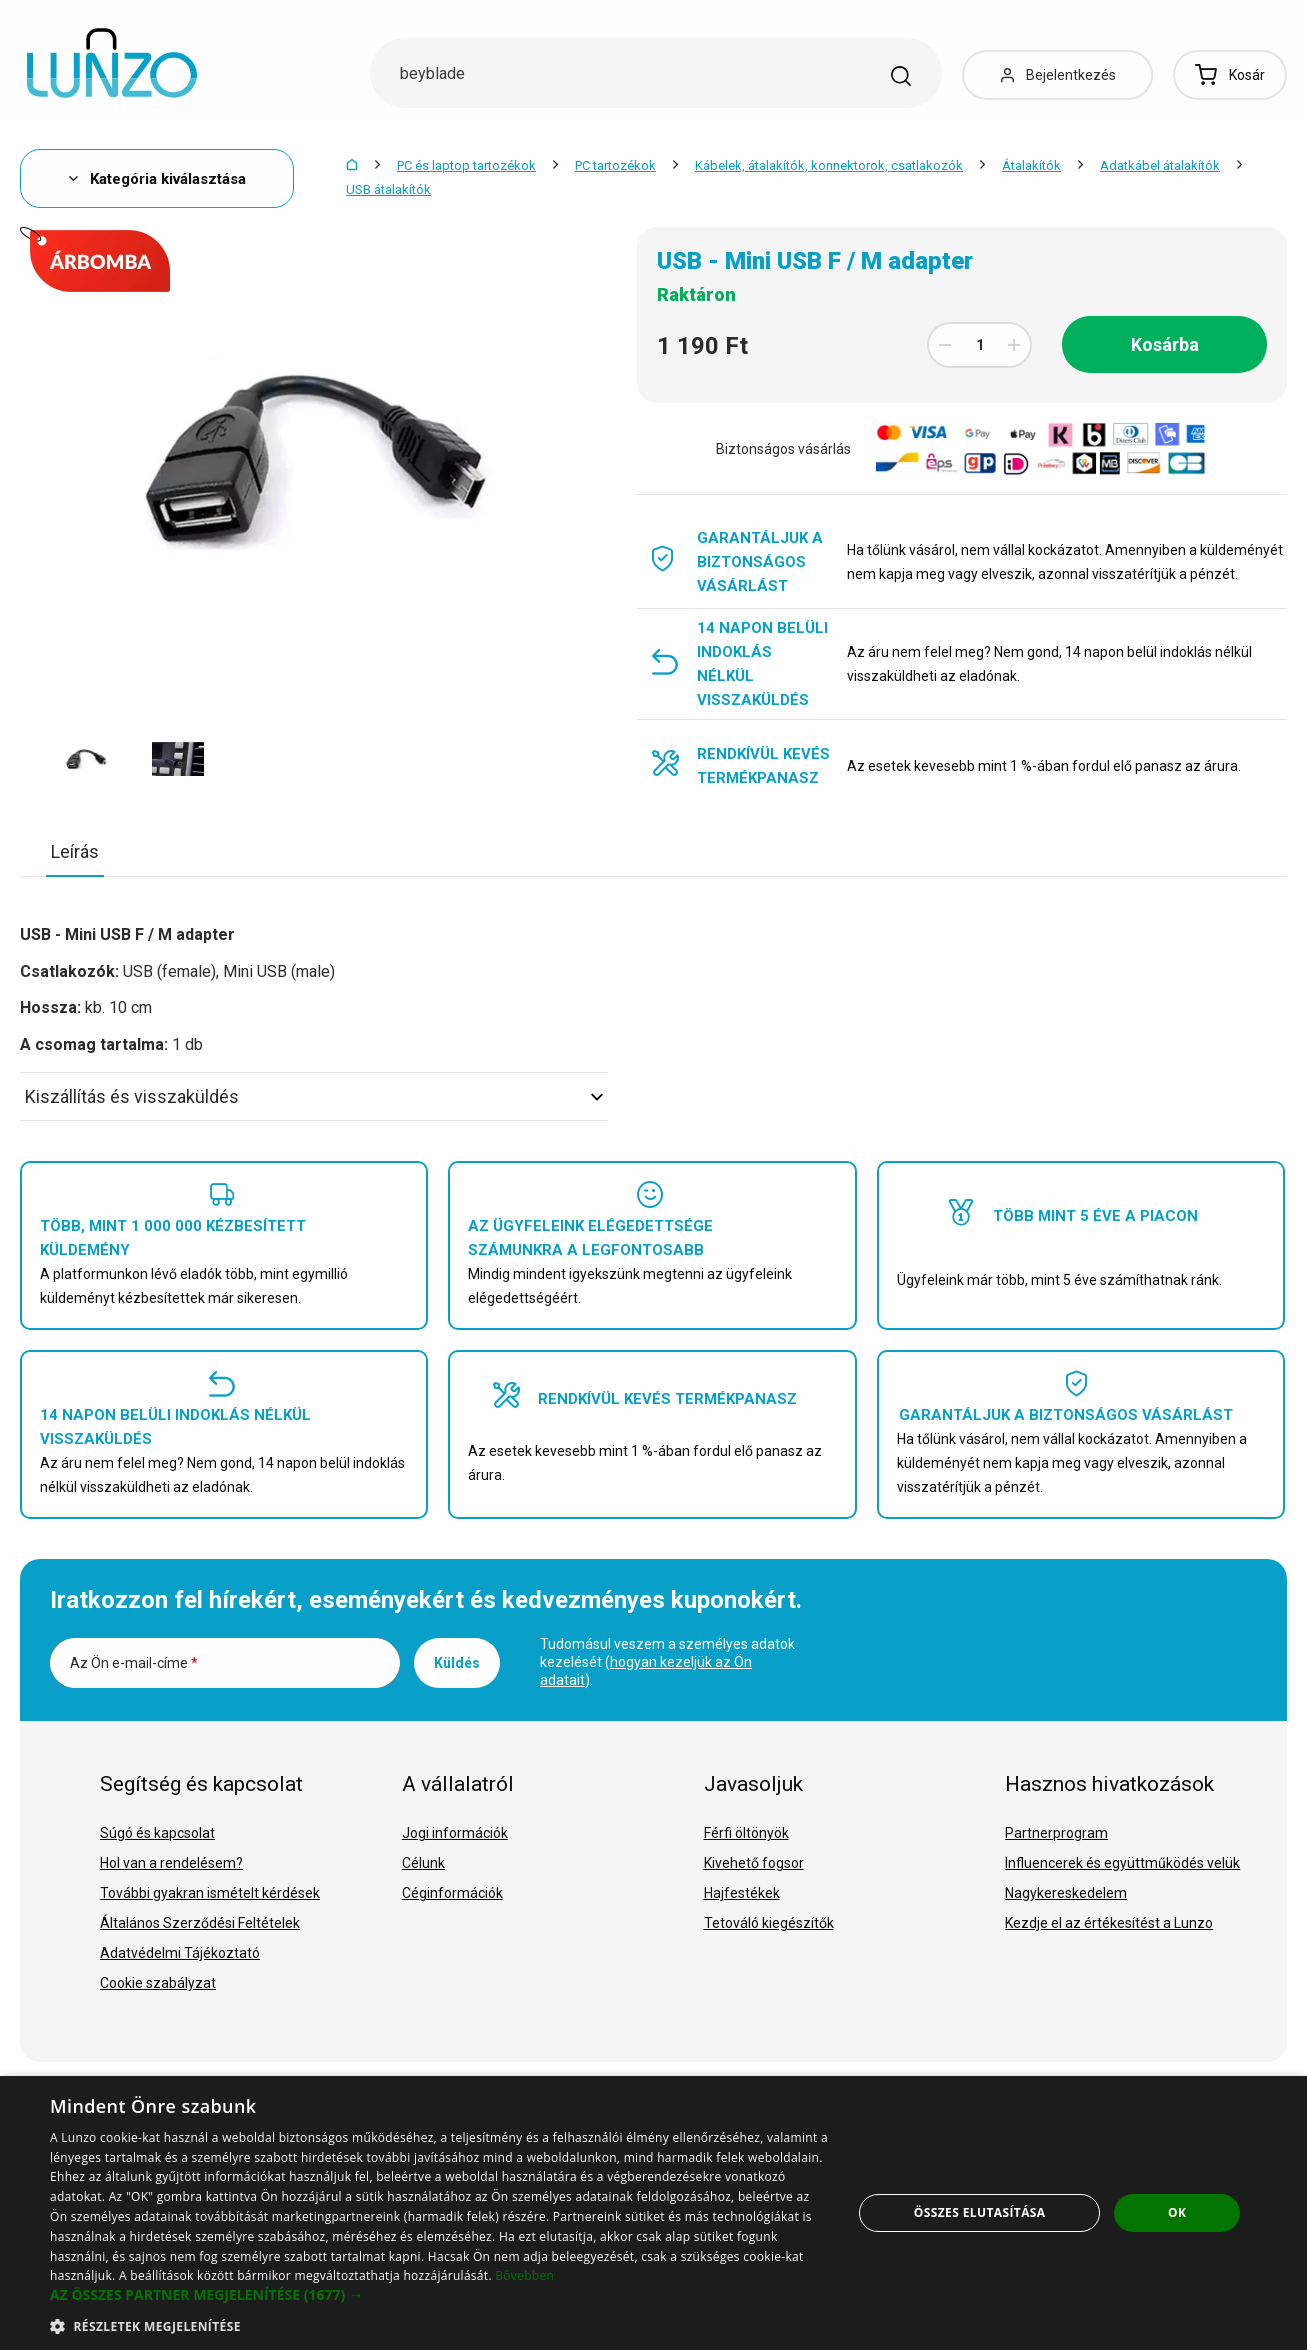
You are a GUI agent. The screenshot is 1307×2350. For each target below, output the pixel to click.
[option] (86, 759)
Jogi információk (455, 1833)
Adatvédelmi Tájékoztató (180, 1953)
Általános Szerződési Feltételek (200, 1923)
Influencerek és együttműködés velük (1122, 1863)
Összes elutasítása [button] (980, 2212)
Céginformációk (452, 1893)
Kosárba (1165, 344)
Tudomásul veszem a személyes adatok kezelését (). (667, 1662)
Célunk (423, 1863)
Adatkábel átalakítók (1160, 165)
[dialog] (653, 2213)
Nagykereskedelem (1066, 1893)
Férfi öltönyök (746, 1833)
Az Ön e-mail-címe (134, 1663)
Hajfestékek (742, 1893)
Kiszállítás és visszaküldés (314, 1096)
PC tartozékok (615, 165)
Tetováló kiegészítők (769, 1923)
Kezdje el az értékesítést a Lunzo (1109, 1923)
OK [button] (1177, 2212)
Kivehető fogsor (754, 1863)
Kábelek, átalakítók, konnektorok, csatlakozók (829, 165)
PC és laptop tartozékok (466, 165)
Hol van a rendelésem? (171, 1863)
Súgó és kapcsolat (157, 1833)
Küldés (457, 1663)
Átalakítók (1031, 165)
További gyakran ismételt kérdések (210, 1893)
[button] (439, 2295)
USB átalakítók (388, 189)
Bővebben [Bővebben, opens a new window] (524, 2275)
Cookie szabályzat (158, 1983)
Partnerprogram (1056, 1833)
